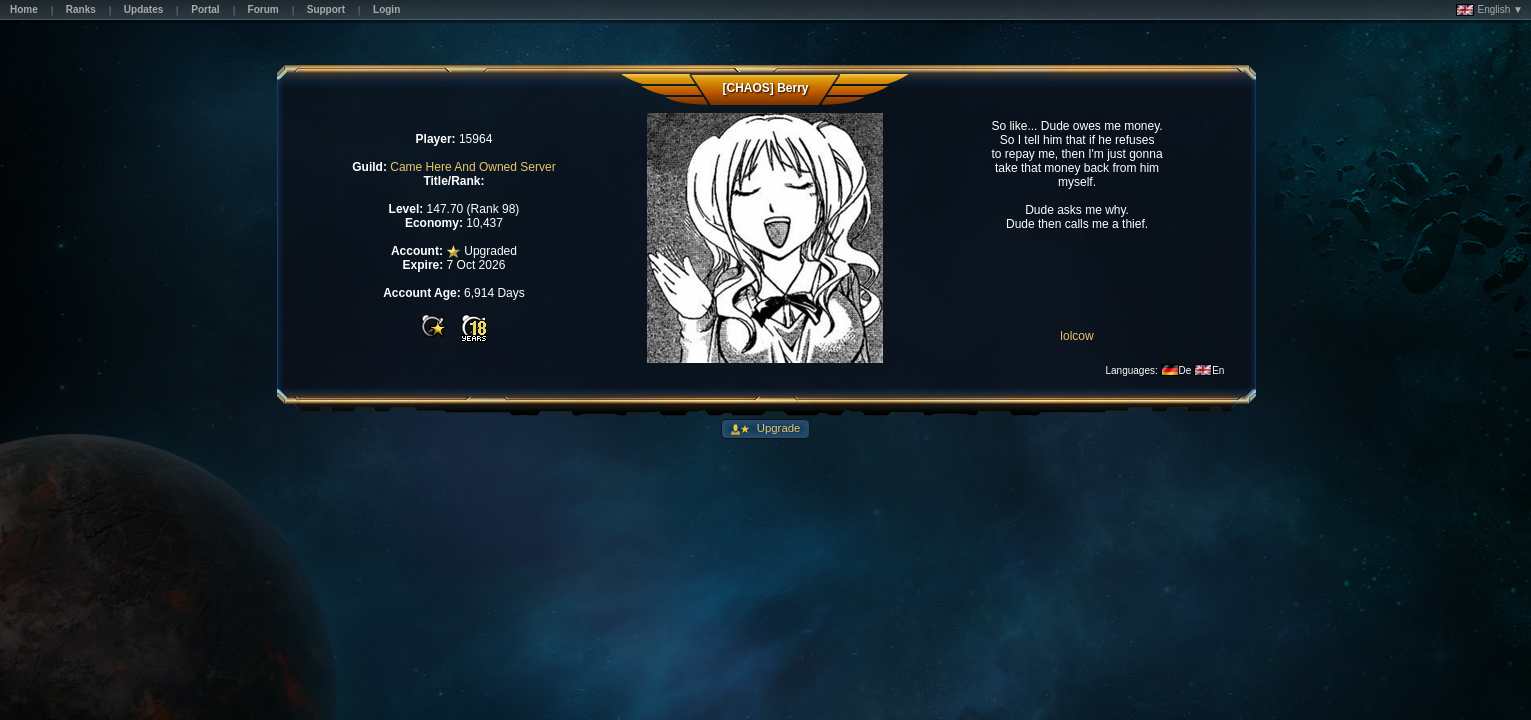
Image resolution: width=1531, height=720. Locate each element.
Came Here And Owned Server (472, 167)
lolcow (1076, 336)
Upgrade (777, 428)
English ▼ (1489, 10)
